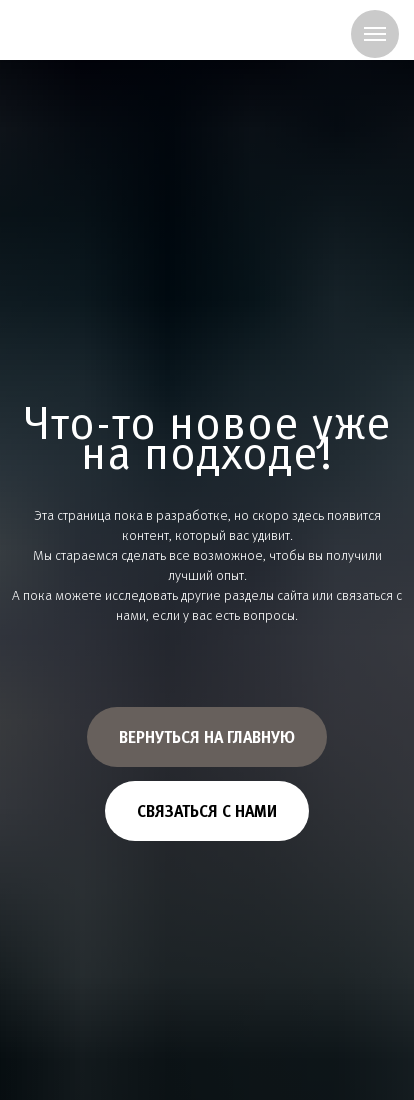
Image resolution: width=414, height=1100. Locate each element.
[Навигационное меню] (375, 34)
